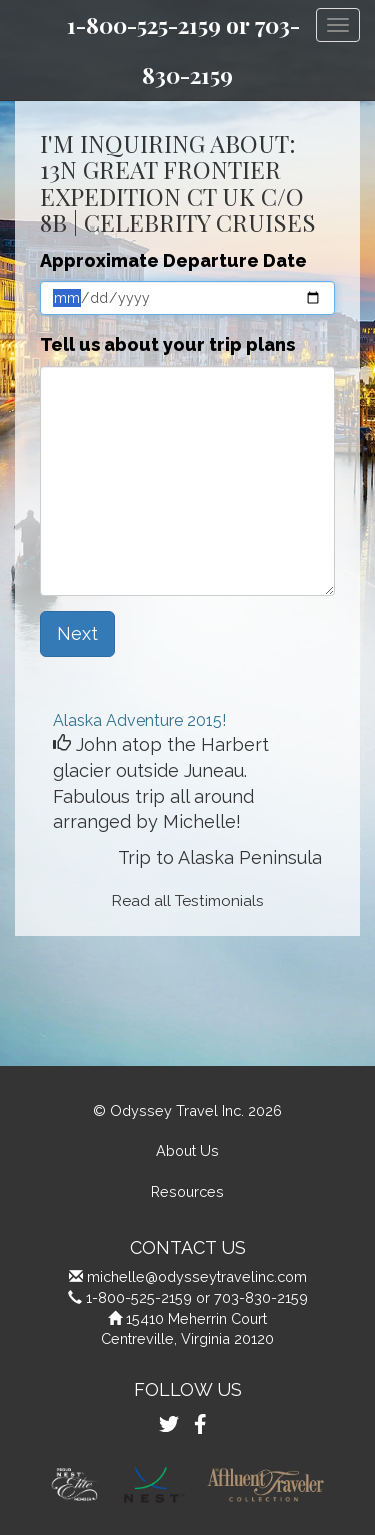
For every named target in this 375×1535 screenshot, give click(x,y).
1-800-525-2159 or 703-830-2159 (197, 1297)
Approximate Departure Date (173, 260)
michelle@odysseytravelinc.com (197, 1276)
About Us (187, 1150)
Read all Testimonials (188, 901)
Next (77, 633)
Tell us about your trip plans (167, 344)
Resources (187, 1191)
